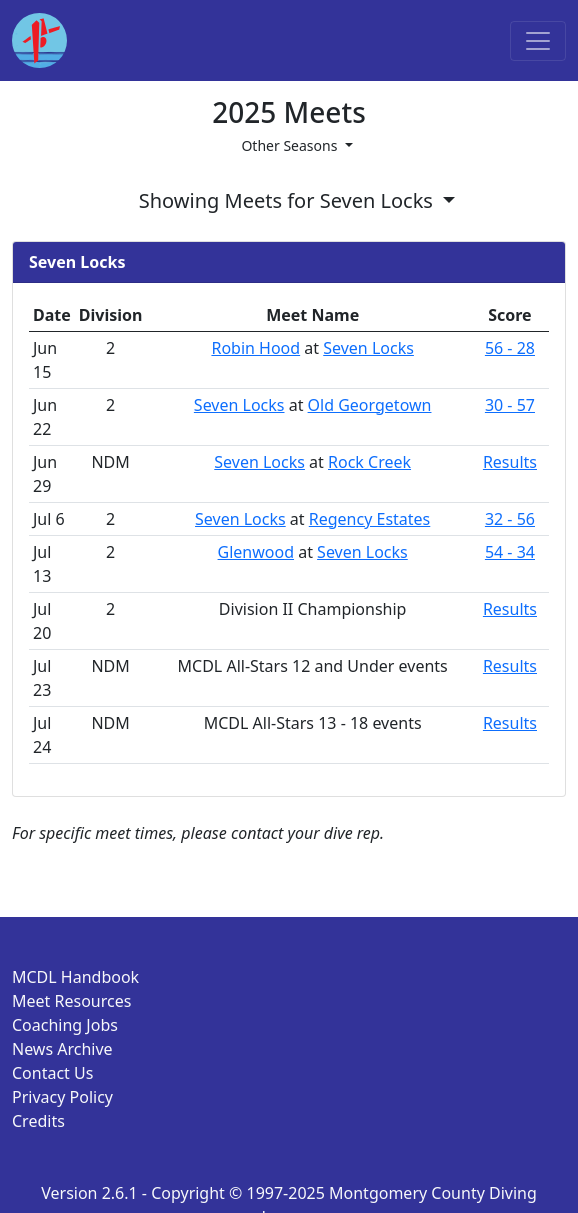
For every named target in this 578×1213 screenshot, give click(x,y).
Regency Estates (370, 519)
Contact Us (52, 1073)
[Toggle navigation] (538, 41)
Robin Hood (255, 348)
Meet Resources (71, 1001)
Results (510, 462)
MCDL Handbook (75, 977)
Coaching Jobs (65, 1025)
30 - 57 (510, 405)
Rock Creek (369, 462)
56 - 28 (510, 348)
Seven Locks (368, 348)
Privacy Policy (62, 1097)
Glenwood (256, 552)
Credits (38, 1121)
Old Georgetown (370, 405)
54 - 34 (510, 552)
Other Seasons (291, 145)
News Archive (62, 1049)
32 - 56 (510, 519)
